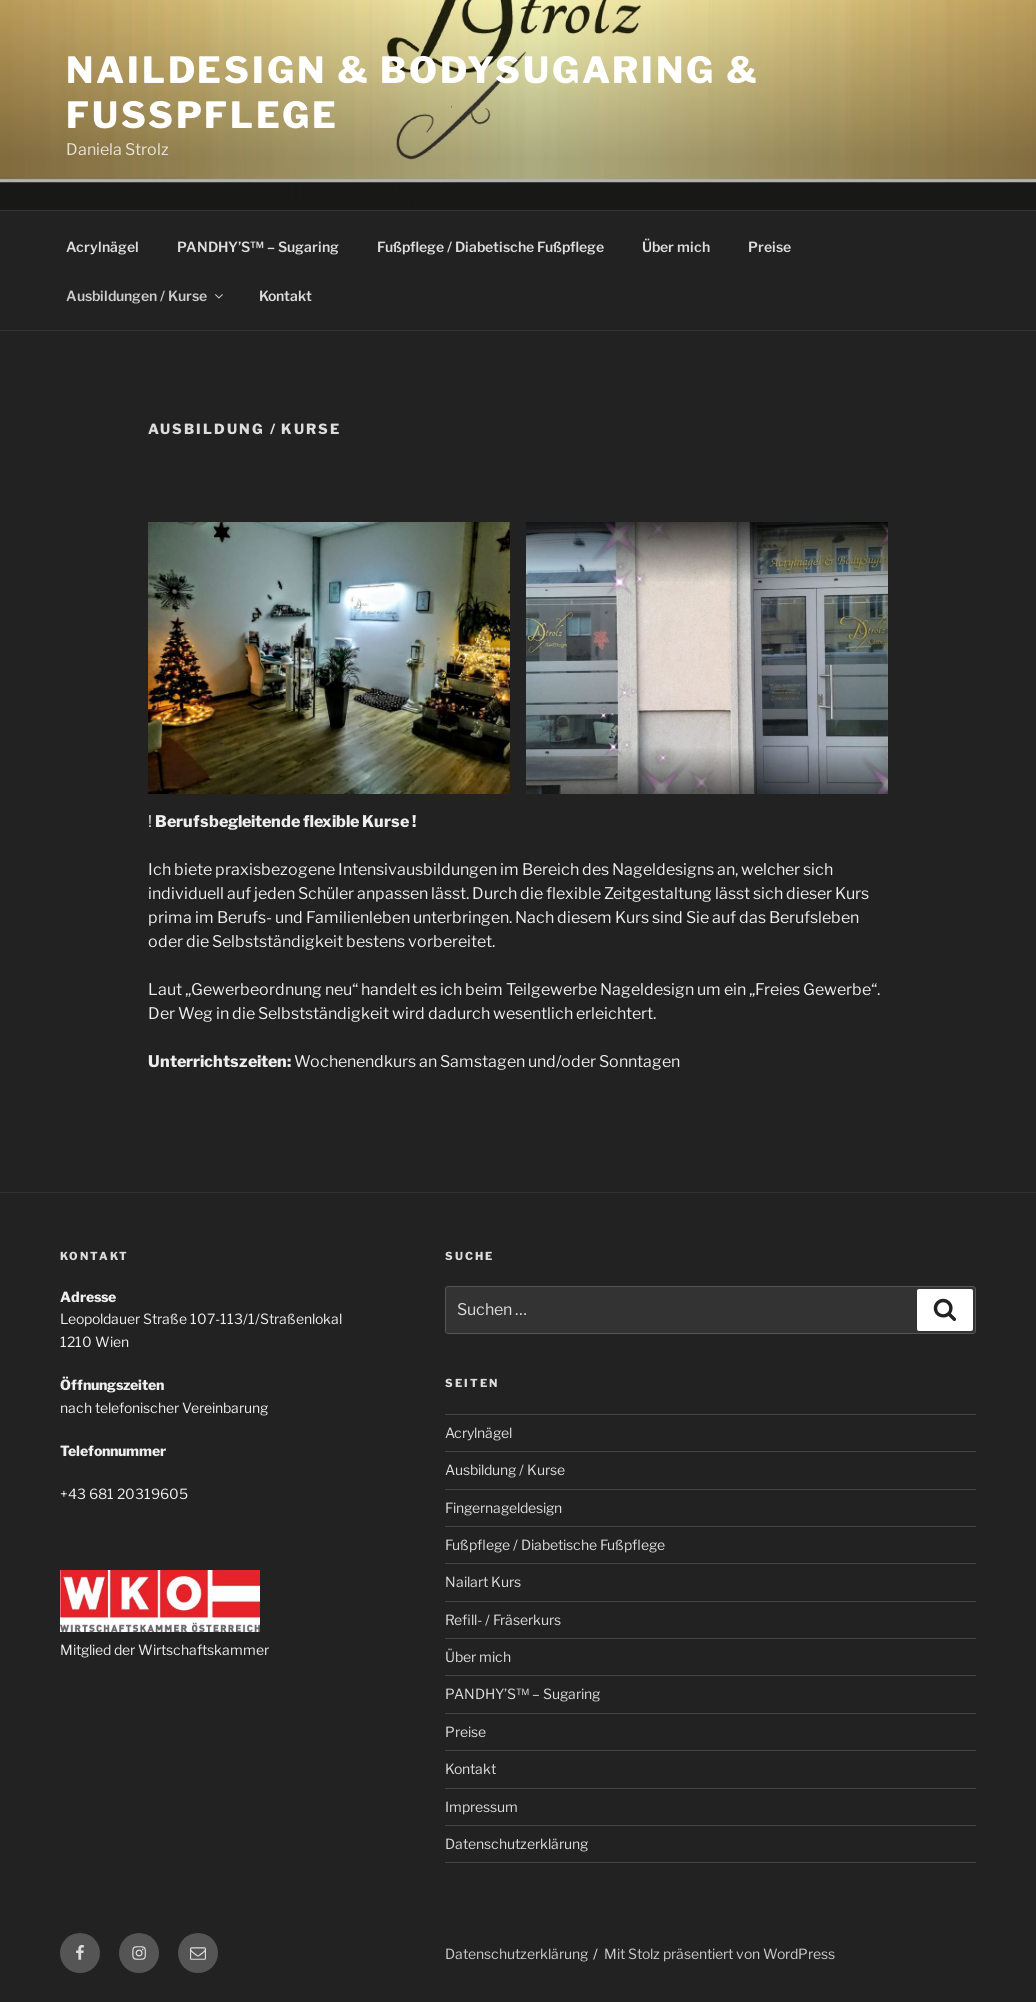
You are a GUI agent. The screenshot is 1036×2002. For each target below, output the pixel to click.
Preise (769, 246)
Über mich (676, 246)
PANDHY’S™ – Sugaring (258, 246)
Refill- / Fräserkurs (503, 1619)
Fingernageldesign (503, 1507)
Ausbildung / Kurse (505, 1469)
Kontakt (285, 295)
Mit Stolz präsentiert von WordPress (719, 1953)
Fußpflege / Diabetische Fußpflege (490, 246)
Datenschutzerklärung (516, 1843)
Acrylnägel (102, 246)
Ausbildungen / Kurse (146, 295)
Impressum (481, 1806)
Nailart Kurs (483, 1581)
